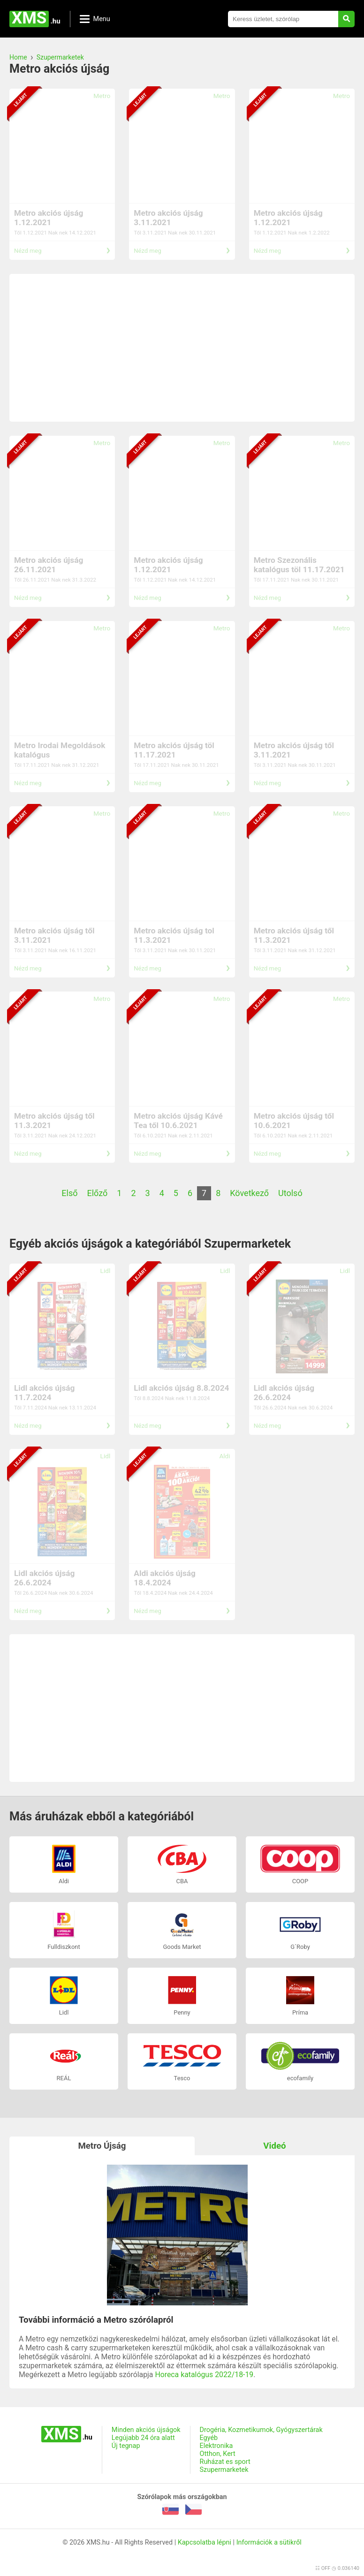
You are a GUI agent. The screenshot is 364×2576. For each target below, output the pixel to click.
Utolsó (290, 1193)
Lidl (105, 1270)
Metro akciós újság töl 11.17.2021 (174, 750)
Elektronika (216, 2446)
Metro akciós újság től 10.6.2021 (294, 1120)
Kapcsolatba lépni (204, 2542)
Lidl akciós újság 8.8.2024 (181, 1388)
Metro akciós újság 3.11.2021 (168, 217)
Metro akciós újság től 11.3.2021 (294, 935)
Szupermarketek (60, 57)
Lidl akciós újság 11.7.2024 (44, 1392)
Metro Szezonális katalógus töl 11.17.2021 (299, 564)
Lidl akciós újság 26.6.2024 (284, 1392)
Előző (97, 1193)
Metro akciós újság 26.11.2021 (48, 564)
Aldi (224, 1456)
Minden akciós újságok (146, 2430)
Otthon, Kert (217, 2454)
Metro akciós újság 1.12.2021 (48, 217)
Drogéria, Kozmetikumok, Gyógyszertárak (261, 2430)
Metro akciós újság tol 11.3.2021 (174, 935)
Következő (249, 1193)
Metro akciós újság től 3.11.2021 (294, 750)
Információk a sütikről (269, 2542)
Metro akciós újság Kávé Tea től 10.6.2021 (178, 1120)
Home (18, 57)
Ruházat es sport (225, 2462)
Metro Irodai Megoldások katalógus (59, 750)
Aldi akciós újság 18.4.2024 (165, 1577)
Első (69, 1193)
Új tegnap (126, 2446)
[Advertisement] (182, 348)
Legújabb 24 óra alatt (143, 2438)
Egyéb (209, 2438)
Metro (101, 95)
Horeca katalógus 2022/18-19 (204, 2374)
